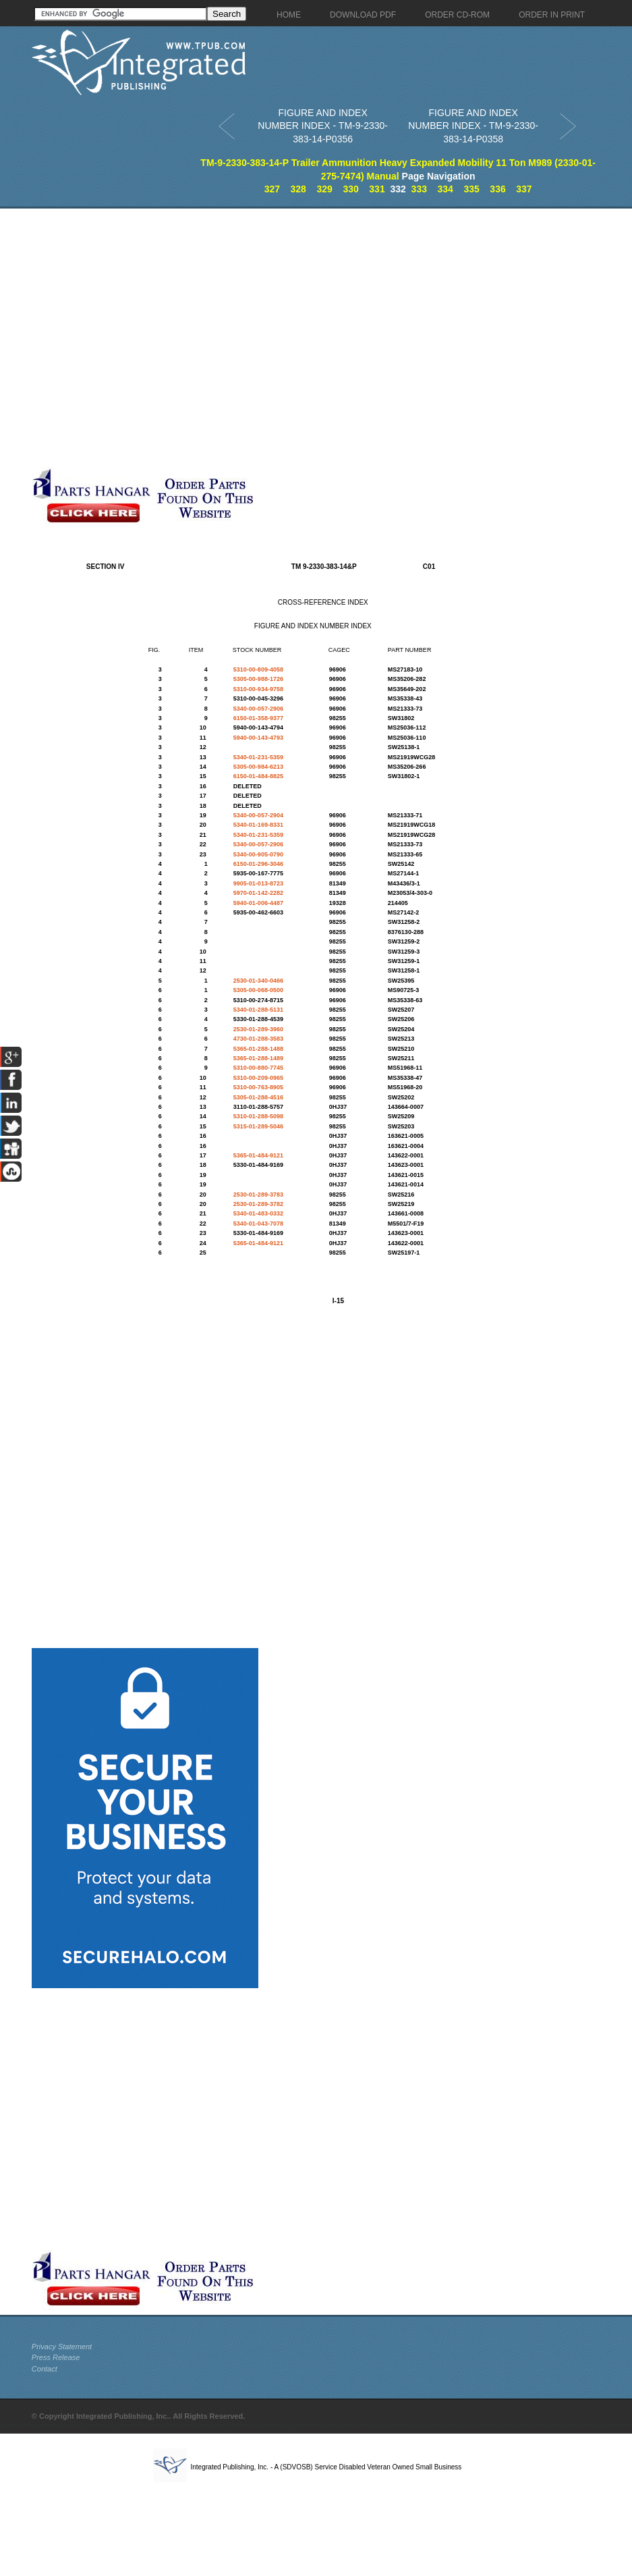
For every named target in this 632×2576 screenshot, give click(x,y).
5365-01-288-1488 (258, 1048)
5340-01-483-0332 (258, 1213)
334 (445, 189)
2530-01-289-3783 (258, 1194)
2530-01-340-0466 (258, 980)
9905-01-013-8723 (258, 883)
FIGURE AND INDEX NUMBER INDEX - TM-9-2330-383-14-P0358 (473, 125)
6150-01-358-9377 (258, 718)
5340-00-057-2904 (258, 815)
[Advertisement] (148, 338)
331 (376, 189)
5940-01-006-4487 (258, 903)
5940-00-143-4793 (258, 737)
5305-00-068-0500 (258, 990)
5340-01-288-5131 (258, 1009)
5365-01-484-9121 (258, 1155)
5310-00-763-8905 (258, 1087)
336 (497, 189)
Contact (44, 2369)
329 (324, 189)
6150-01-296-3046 (258, 863)
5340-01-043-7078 (258, 1223)
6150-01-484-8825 (258, 776)
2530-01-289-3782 (258, 1204)
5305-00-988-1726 (258, 679)
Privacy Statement (62, 2346)
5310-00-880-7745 (258, 1067)
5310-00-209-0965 (258, 1077)
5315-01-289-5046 (258, 1126)
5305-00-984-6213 (258, 766)
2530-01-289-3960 (258, 1029)
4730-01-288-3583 (258, 1038)
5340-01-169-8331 (258, 824)
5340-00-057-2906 (258, 708)
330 (350, 189)
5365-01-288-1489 (258, 1058)
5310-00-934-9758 (258, 689)
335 (471, 189)
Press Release (56, 2357)
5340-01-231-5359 (258, 757)
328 (298, 189)
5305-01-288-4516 (258, 1097)
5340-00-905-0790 (258, 854)
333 (419, 189)
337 (524, 189)
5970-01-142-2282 (258, 892)
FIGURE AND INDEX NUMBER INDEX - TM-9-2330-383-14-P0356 (323, 125)
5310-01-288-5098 (258, 1116)
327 (272, 189)
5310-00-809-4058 (258, 669)
